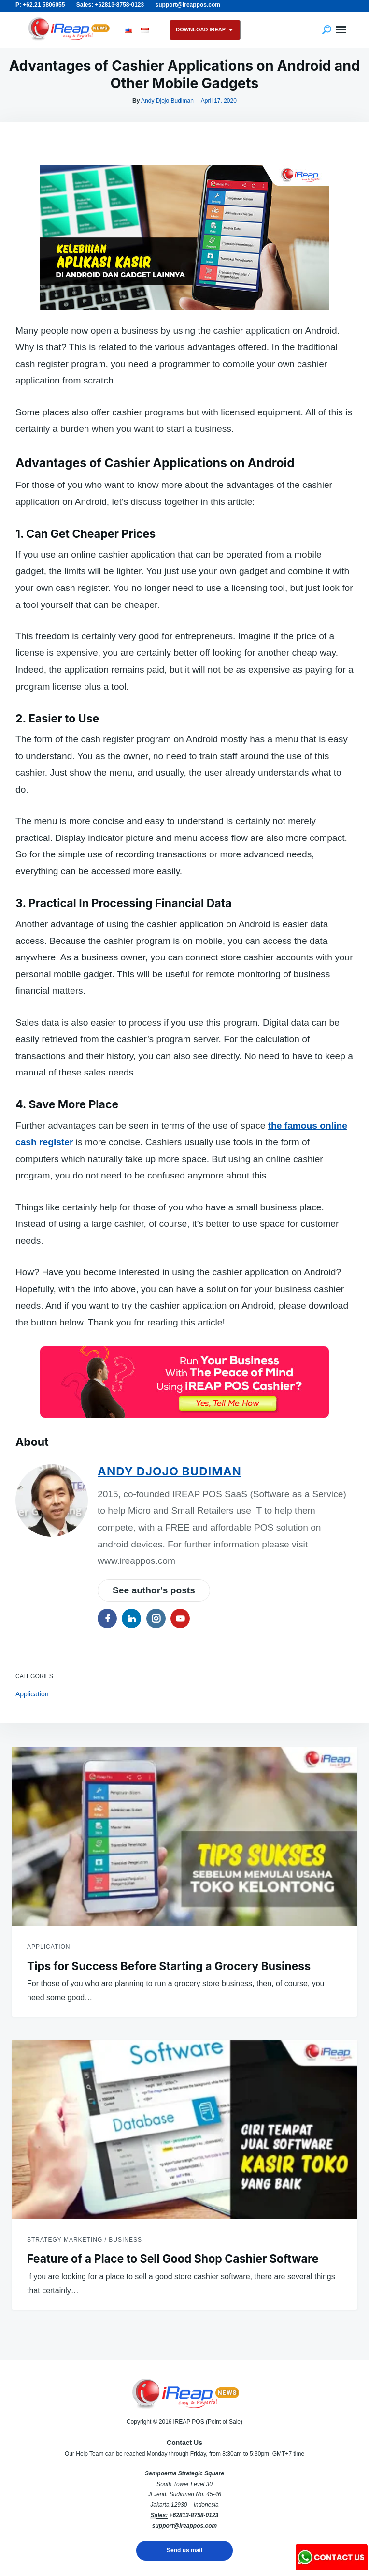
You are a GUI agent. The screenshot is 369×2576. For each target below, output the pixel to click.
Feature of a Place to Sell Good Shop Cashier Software (173, 2259)
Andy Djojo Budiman (167, 100)
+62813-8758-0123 (193, 2515)
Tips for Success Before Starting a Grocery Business (169, 1966)
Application (32, 1694)
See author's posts (154, 1590)
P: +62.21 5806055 (40, 4)
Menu (341, 30)
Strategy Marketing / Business (84, 2240)
